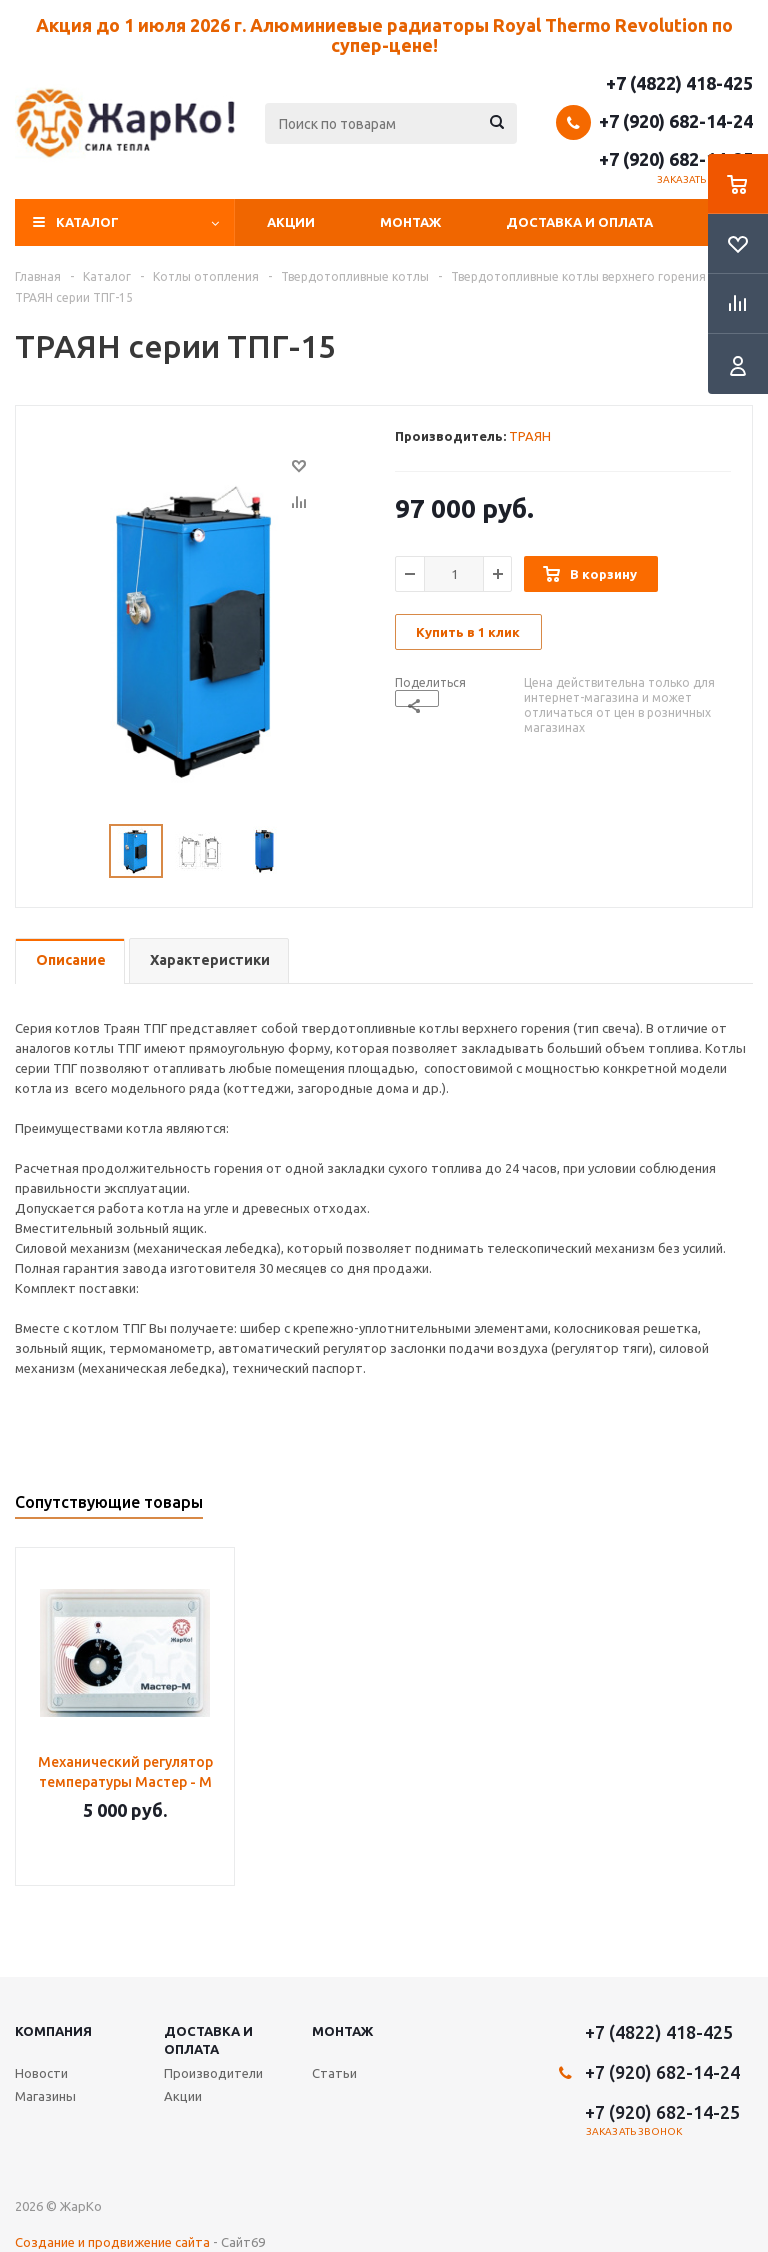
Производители (213, 2073)
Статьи (334, 2073)
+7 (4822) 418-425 (679, 83)
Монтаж (410, 222)
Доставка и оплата (579, 222)
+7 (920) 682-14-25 (676, 159)
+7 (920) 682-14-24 (676, 121)
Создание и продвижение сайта (112, 2242)
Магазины (45, 2096)
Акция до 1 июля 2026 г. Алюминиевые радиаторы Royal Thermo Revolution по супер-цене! (384, 35)
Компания (53, 2031)
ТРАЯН (530, 436)
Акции (291, 222)
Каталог (87, 222)
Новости (41, 2073)
